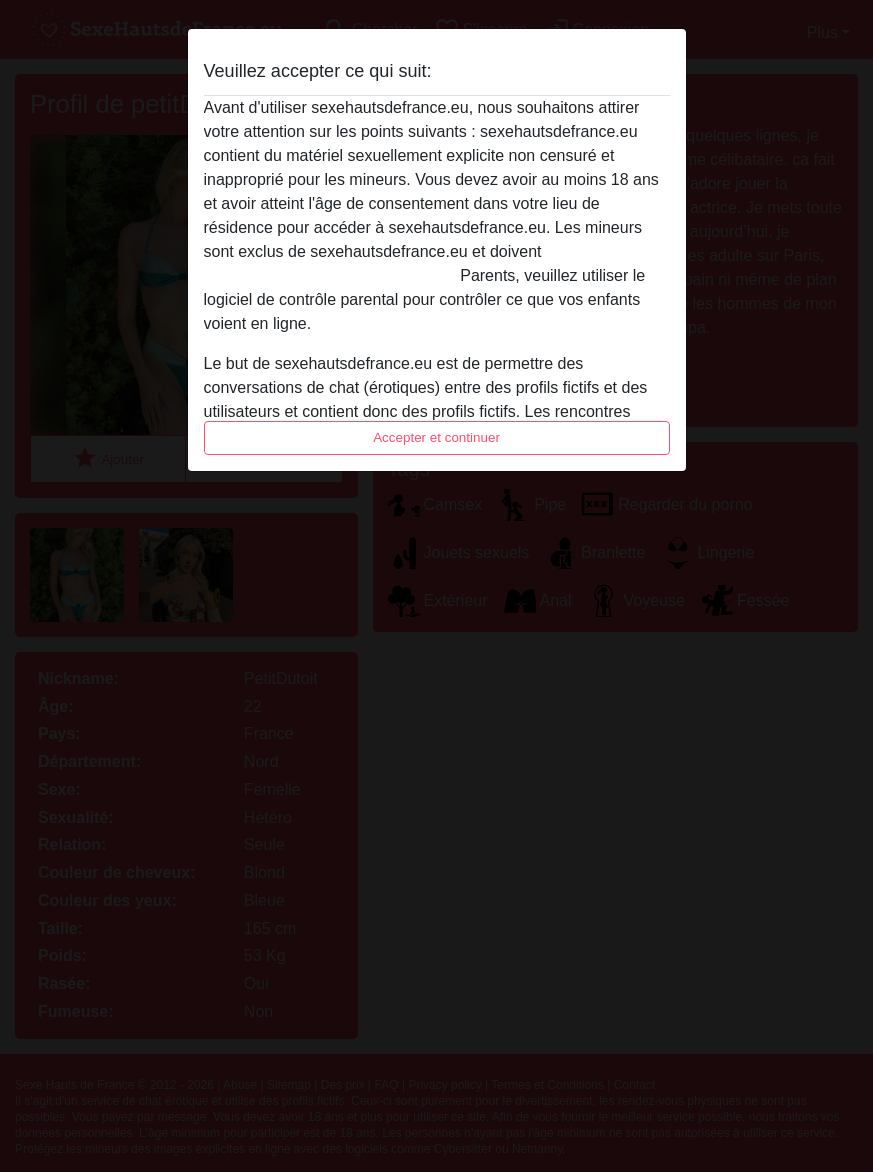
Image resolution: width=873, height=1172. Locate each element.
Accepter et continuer (436, 437)
